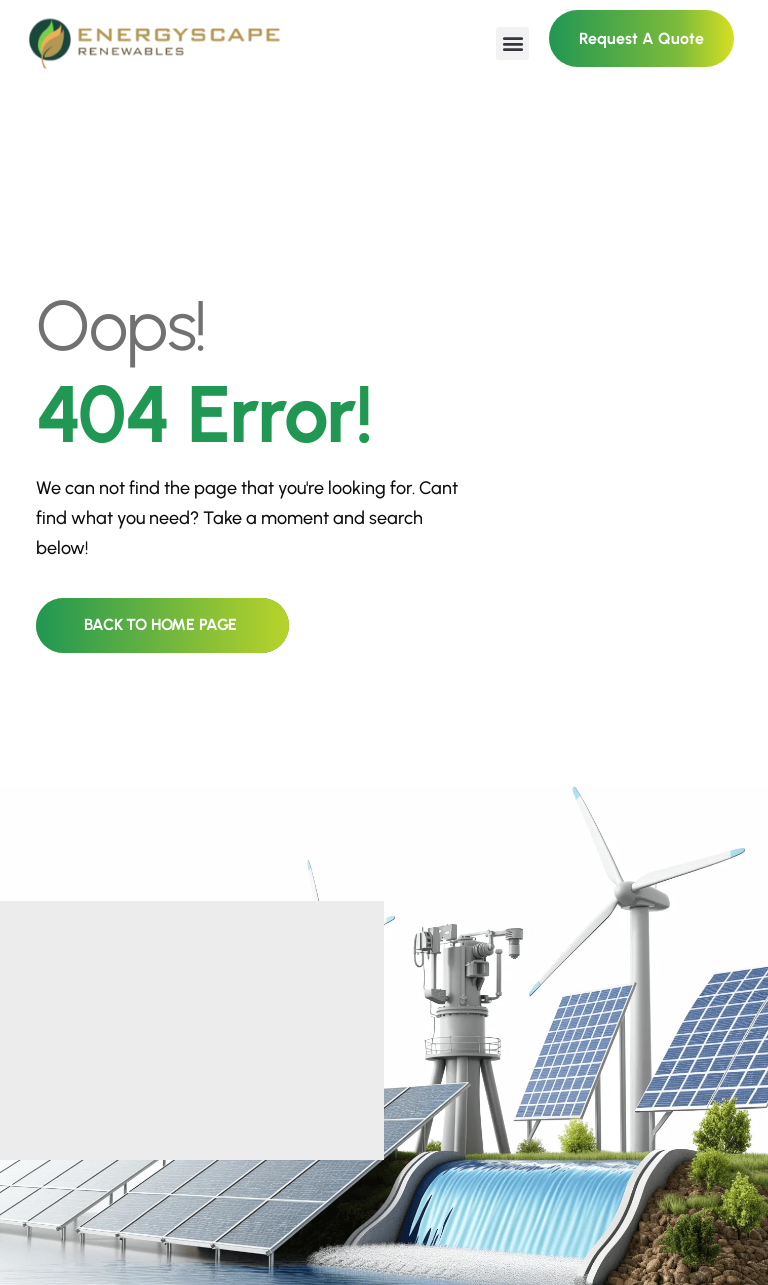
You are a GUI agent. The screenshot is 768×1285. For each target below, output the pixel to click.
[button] (512, 43)
